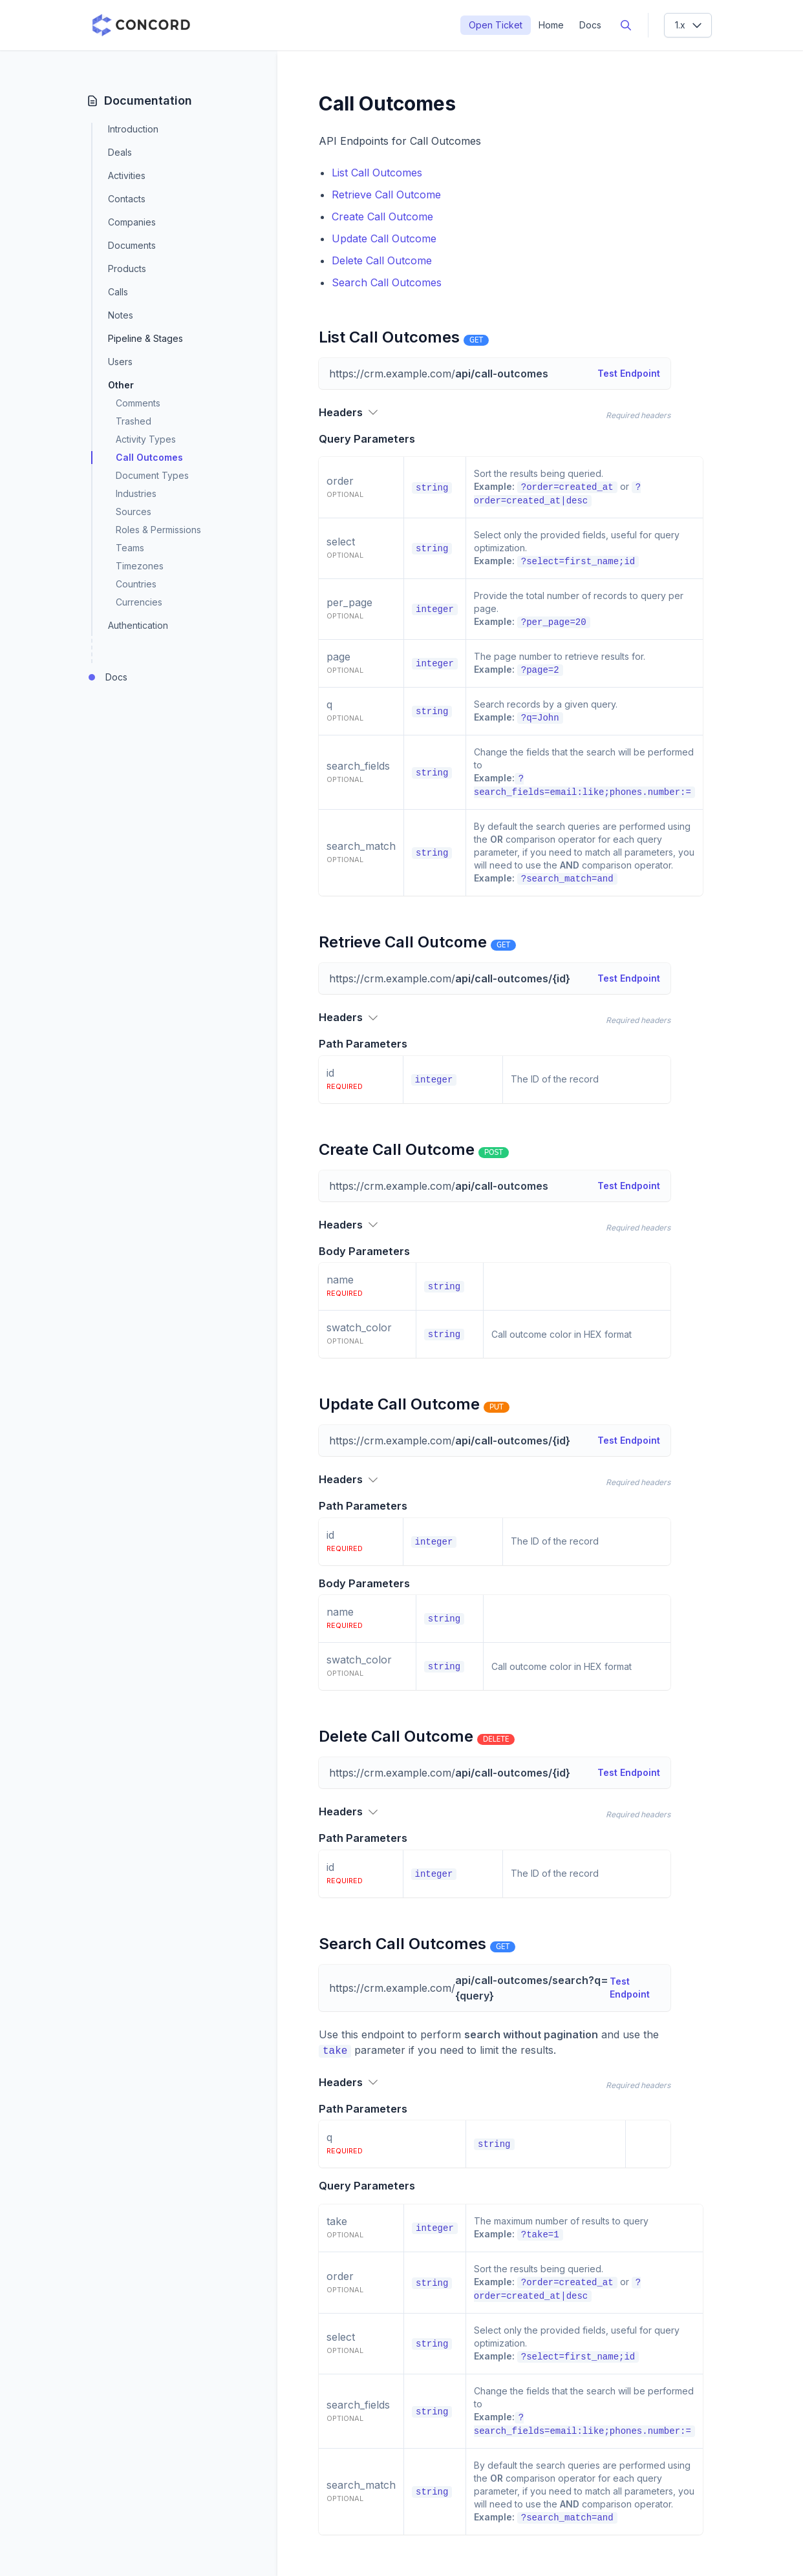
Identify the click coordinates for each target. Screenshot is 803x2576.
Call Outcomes (149, 457)
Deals (120, 152)
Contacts (126, 198)
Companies (132, 221)
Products (127, 268)
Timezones (140, 565)
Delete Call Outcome (382, 260)
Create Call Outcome (382, 216)
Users (120, 361)
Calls (118, 291)
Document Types (152, 475)
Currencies (139, 601)
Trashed (133, 421)
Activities (126, 175)
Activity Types (146, 439)
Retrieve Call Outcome (386, 194)
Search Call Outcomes (387, 282)
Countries (136, 583)
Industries (136, 493)
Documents (132, 245)
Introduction (133, 128)
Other (121, 385)
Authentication (138, 625)
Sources (133, 511)
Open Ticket (495, 24)
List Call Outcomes (377, 172)
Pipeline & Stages (145, 338)
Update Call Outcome (384, 238)
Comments (138, 402)
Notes (120, 315)
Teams (130, 547)
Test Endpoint (628, 373)
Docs (590, 24)
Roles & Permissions (158, 529)
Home (551, 24)
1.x (689, 25)
